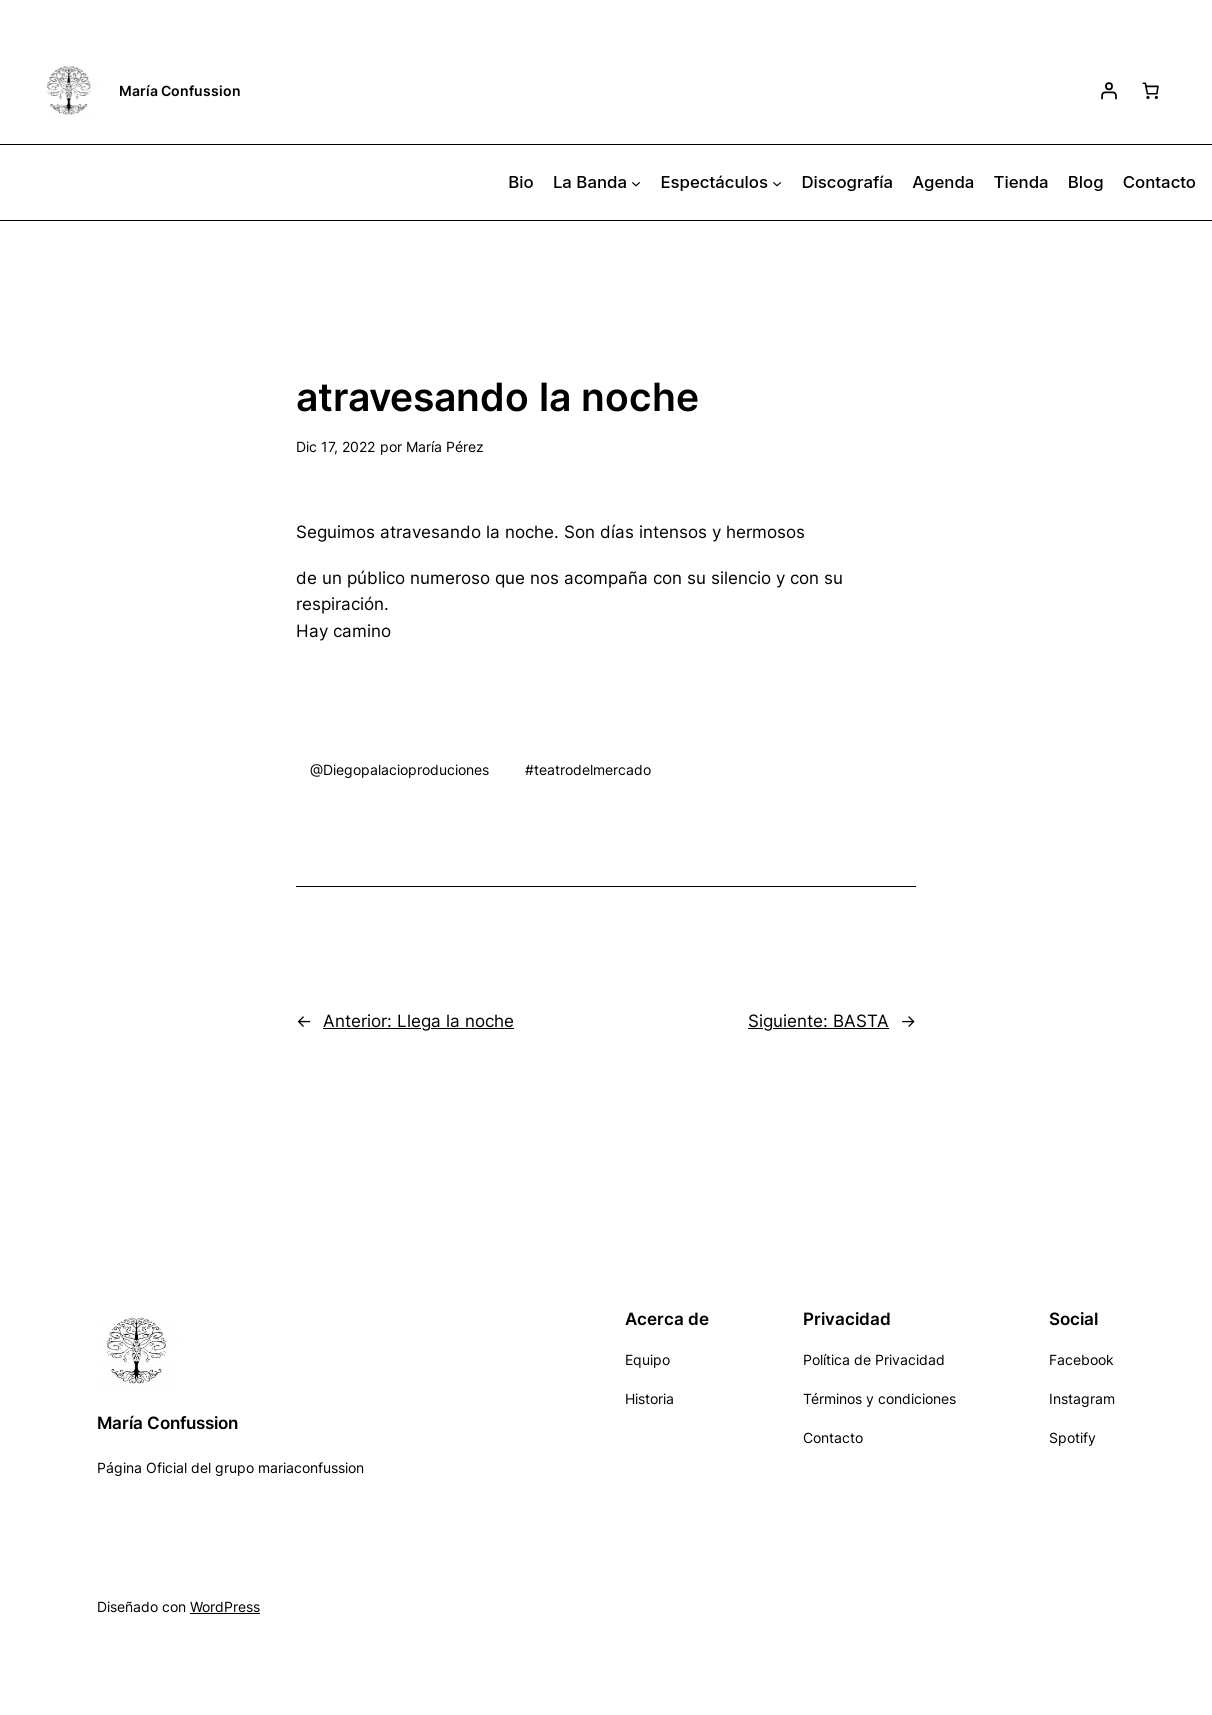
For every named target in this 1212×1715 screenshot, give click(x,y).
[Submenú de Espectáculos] (777, 183)
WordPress (225, 1606)
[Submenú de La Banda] (636, 183)
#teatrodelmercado (588, 769)
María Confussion (180, 90)
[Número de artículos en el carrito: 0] (1151, 90)
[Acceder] (1109, 90)
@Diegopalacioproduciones (399, 769)
